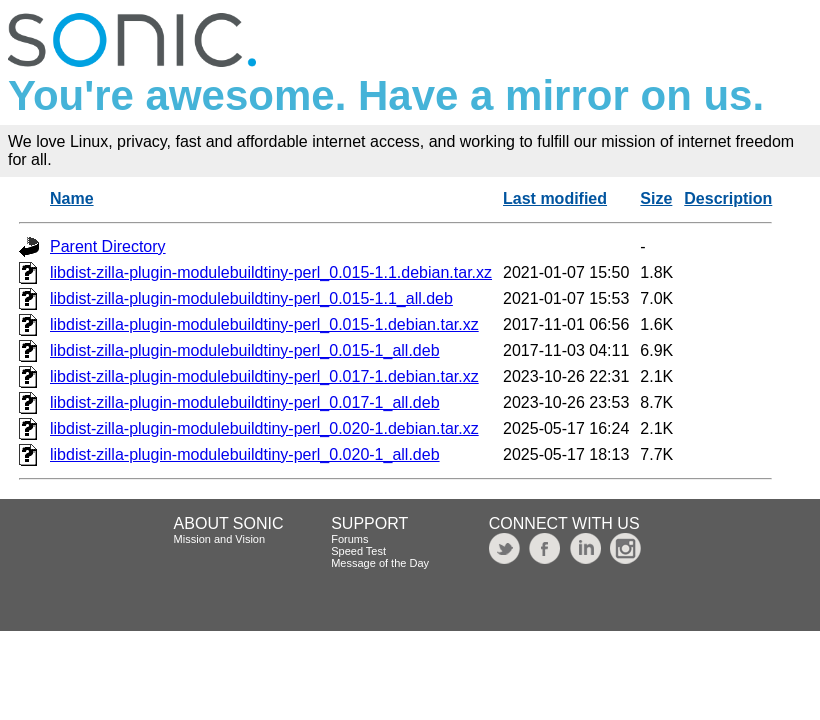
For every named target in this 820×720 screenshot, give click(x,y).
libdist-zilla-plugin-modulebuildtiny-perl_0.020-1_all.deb (245, 454)
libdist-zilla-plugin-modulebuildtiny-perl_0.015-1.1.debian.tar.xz (271, 272)
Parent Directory (108, 246)
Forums (349, 539)
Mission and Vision (220, 539)
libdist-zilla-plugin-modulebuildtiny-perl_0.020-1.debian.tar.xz (264, 428)
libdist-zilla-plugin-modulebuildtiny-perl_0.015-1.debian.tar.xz (264, 324)
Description (728, 198)
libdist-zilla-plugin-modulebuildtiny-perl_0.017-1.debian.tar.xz (264, 376)
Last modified (555, 198)
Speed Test (358, 551)
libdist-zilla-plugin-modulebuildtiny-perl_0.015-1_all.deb (245, 350)
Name (72, 198)
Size (656, 198)
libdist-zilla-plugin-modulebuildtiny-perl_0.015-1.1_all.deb (251, 298)
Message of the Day (380, 563)
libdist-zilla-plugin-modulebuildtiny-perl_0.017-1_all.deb (245, 402)
